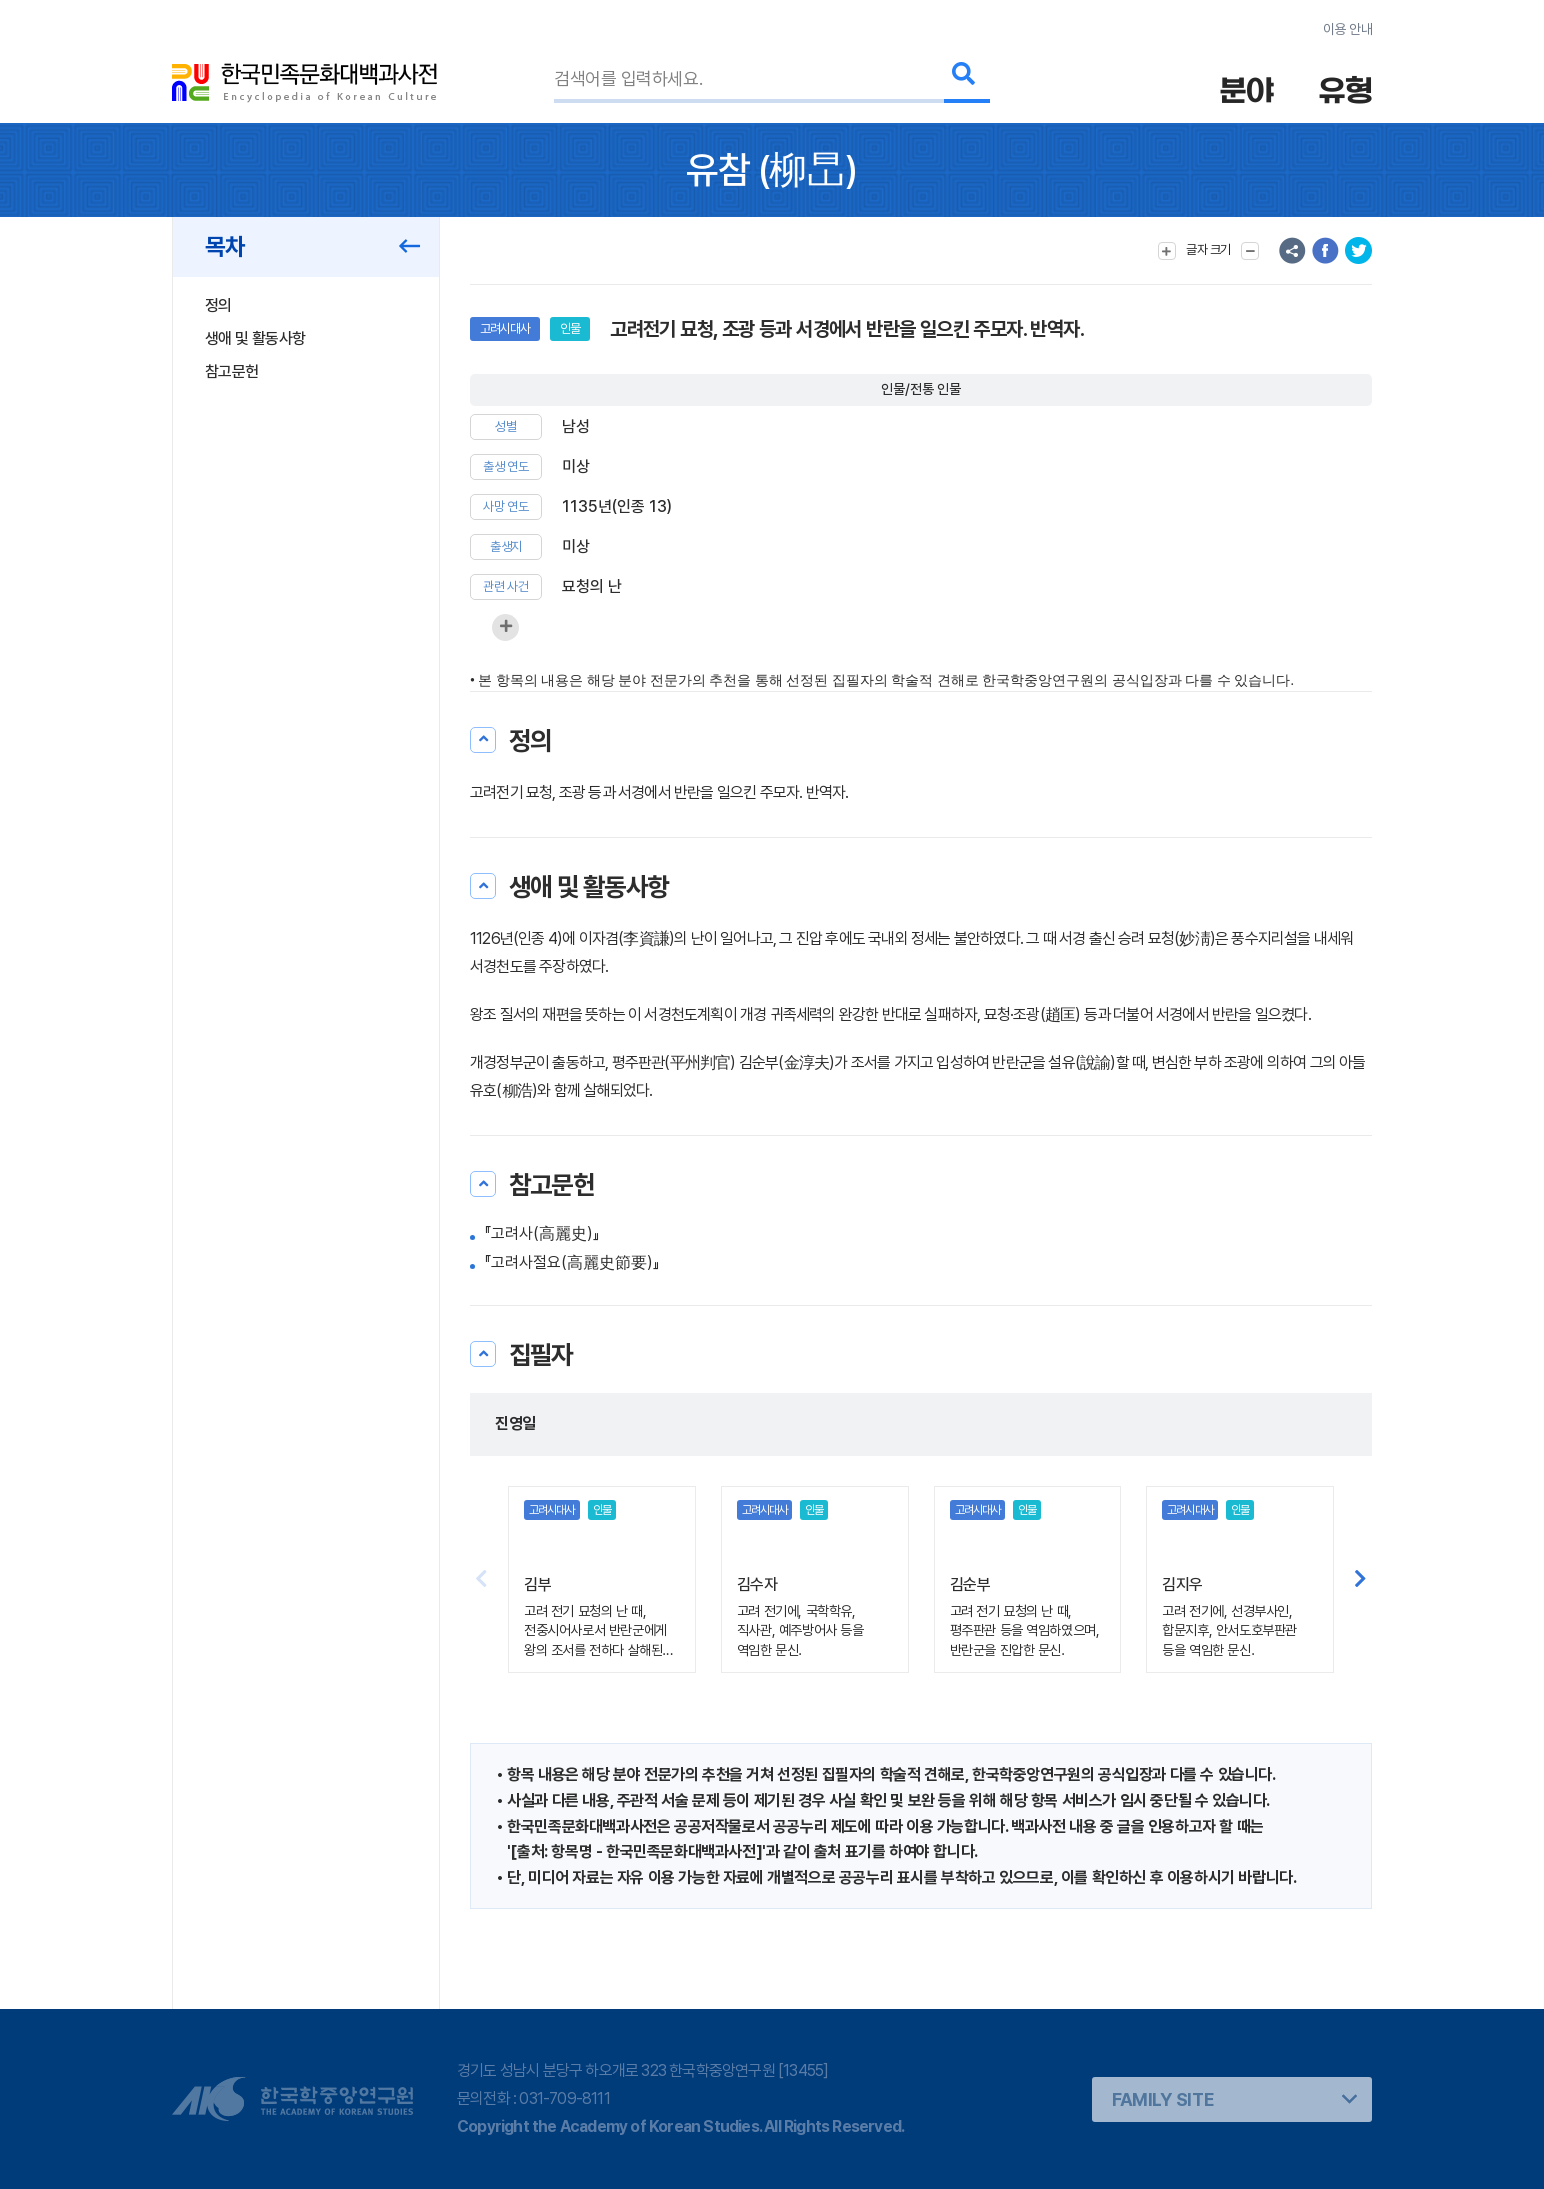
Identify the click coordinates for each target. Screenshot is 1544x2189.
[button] (1360, 1580)
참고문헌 (231, 371)
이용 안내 (1347, 29)
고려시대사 (505, 328)
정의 (218, 305)
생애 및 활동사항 (255, 338)
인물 (570, 328)
